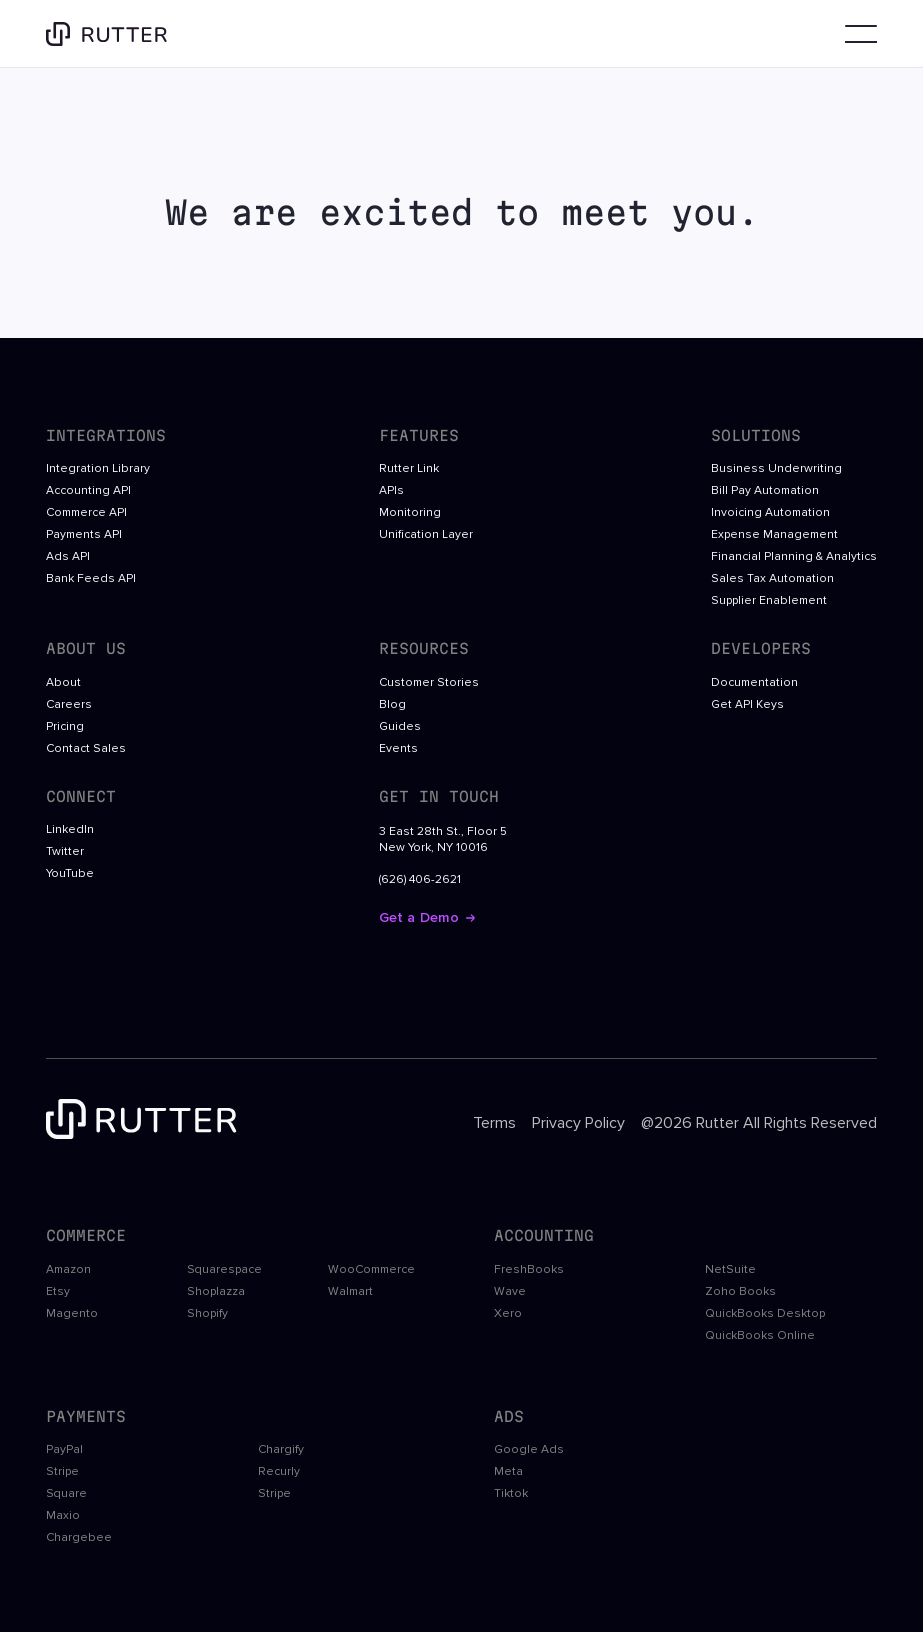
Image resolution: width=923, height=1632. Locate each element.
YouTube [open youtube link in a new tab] (70, 874)
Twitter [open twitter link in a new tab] (65, 852)
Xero (508, 1314)
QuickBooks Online (760, 1336)
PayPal (64, 1450)
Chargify (281, 1450)
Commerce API (86, 513)
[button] (857, 34)
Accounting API (88, 491)
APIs (391, 491)
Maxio (63, 1516)
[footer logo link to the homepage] (146, 1122)
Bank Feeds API (91, 579)
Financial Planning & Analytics (794, 557)
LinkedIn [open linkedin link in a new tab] (70, 830)
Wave (510, 1292)
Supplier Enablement (769, 601)
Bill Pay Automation (765, 491)
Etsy (58, 1292)
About (63, 683)
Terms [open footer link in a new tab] (494, 1123)
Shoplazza (216, 1292)
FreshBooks (529, 1270)
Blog (392, 705)
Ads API (68, 557)
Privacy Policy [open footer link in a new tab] (578, 1123)
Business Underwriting (776, 469)
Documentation (754, 683)
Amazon (68, 1270)
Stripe (62, 1472)
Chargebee (79, 1538)
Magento (72, 1314)
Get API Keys (747, 705)
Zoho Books (740, 1292)
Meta (508, 1472)
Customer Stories (429, 683)
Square (66, 1494)
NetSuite (730, 1270)
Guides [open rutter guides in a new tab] (400, 727)
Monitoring (410, 513)
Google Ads (529, 1450)
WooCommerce (371, 1270)
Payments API (84, 535)
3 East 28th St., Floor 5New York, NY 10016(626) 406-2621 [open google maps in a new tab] (443, 855)
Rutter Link (409, 469)
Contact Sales (86, 749)
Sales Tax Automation (772, 579)
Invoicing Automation (770, 513)
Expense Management (774, 535)
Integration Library (98, 469)
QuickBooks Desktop (765, 1314)
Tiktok (511, 1494)
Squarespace (224, 1270)
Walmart (350, 1292)
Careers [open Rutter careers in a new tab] (69, 705)
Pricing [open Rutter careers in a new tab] (65, 727)
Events (398, 749)
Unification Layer (426, 535)
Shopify (207, 1314)
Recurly (279, 1472)
